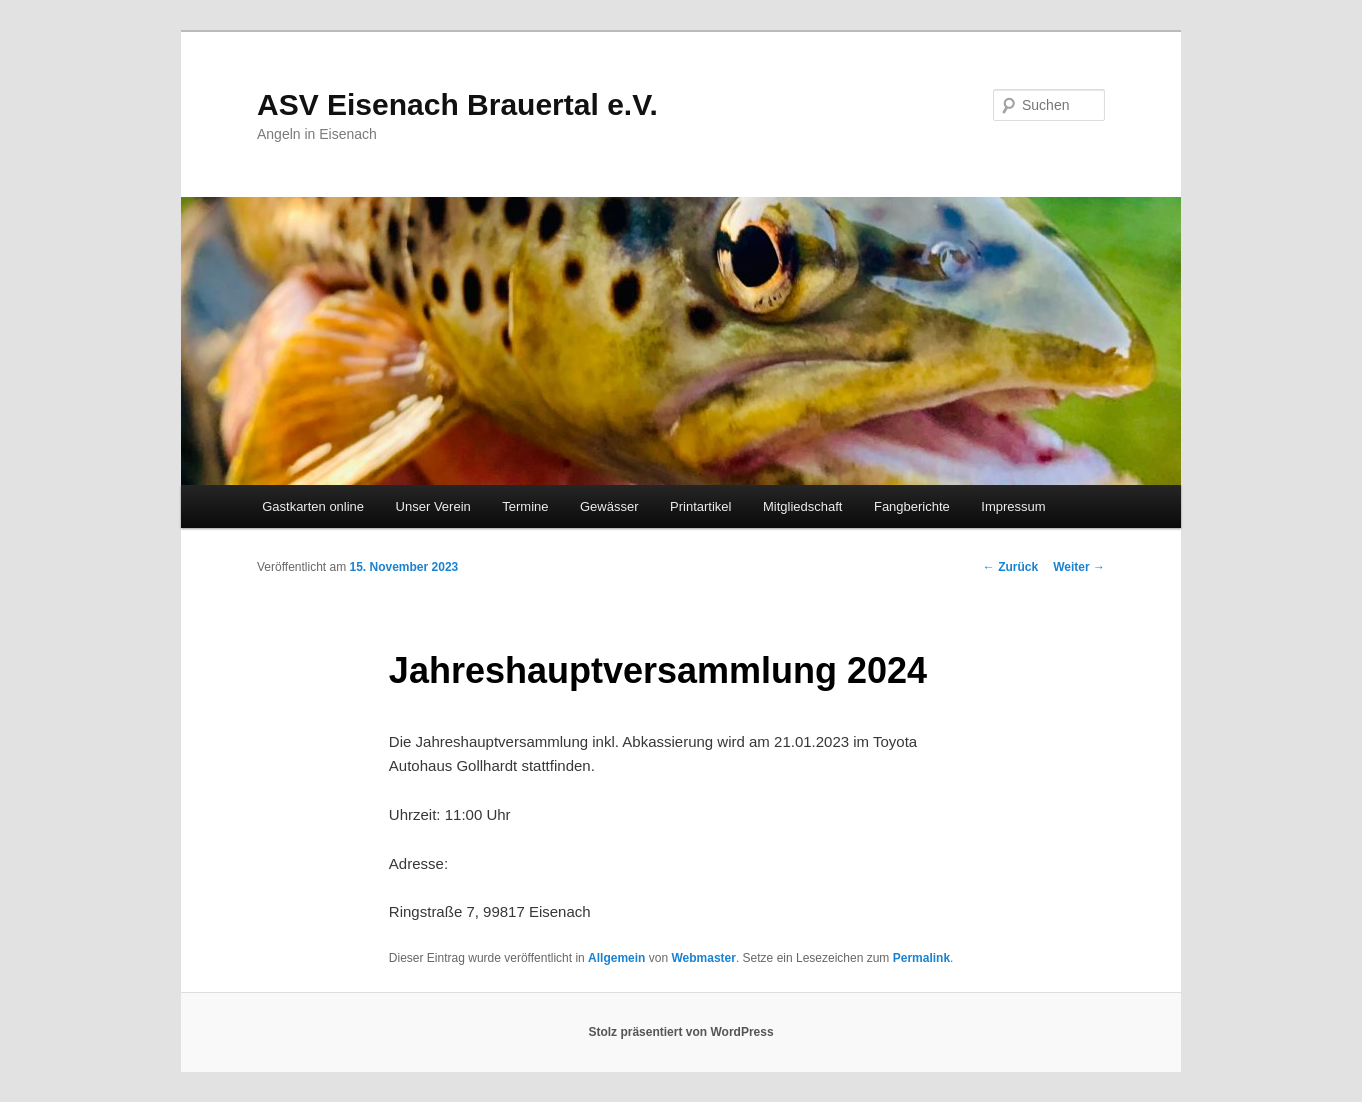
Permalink (921, 958)
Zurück (1010, 567)
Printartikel (700, 506)
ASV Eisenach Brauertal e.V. (457, 104)
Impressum (1013, 506)
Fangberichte (912, 506)
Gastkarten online (313, 506)
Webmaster (703, 958)
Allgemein (616, 958)
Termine (525, 506)
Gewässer (609, 506)
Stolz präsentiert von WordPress (680, 1032)
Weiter (1079, 567)
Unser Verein (433, 506)
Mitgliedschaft (802, 506)
